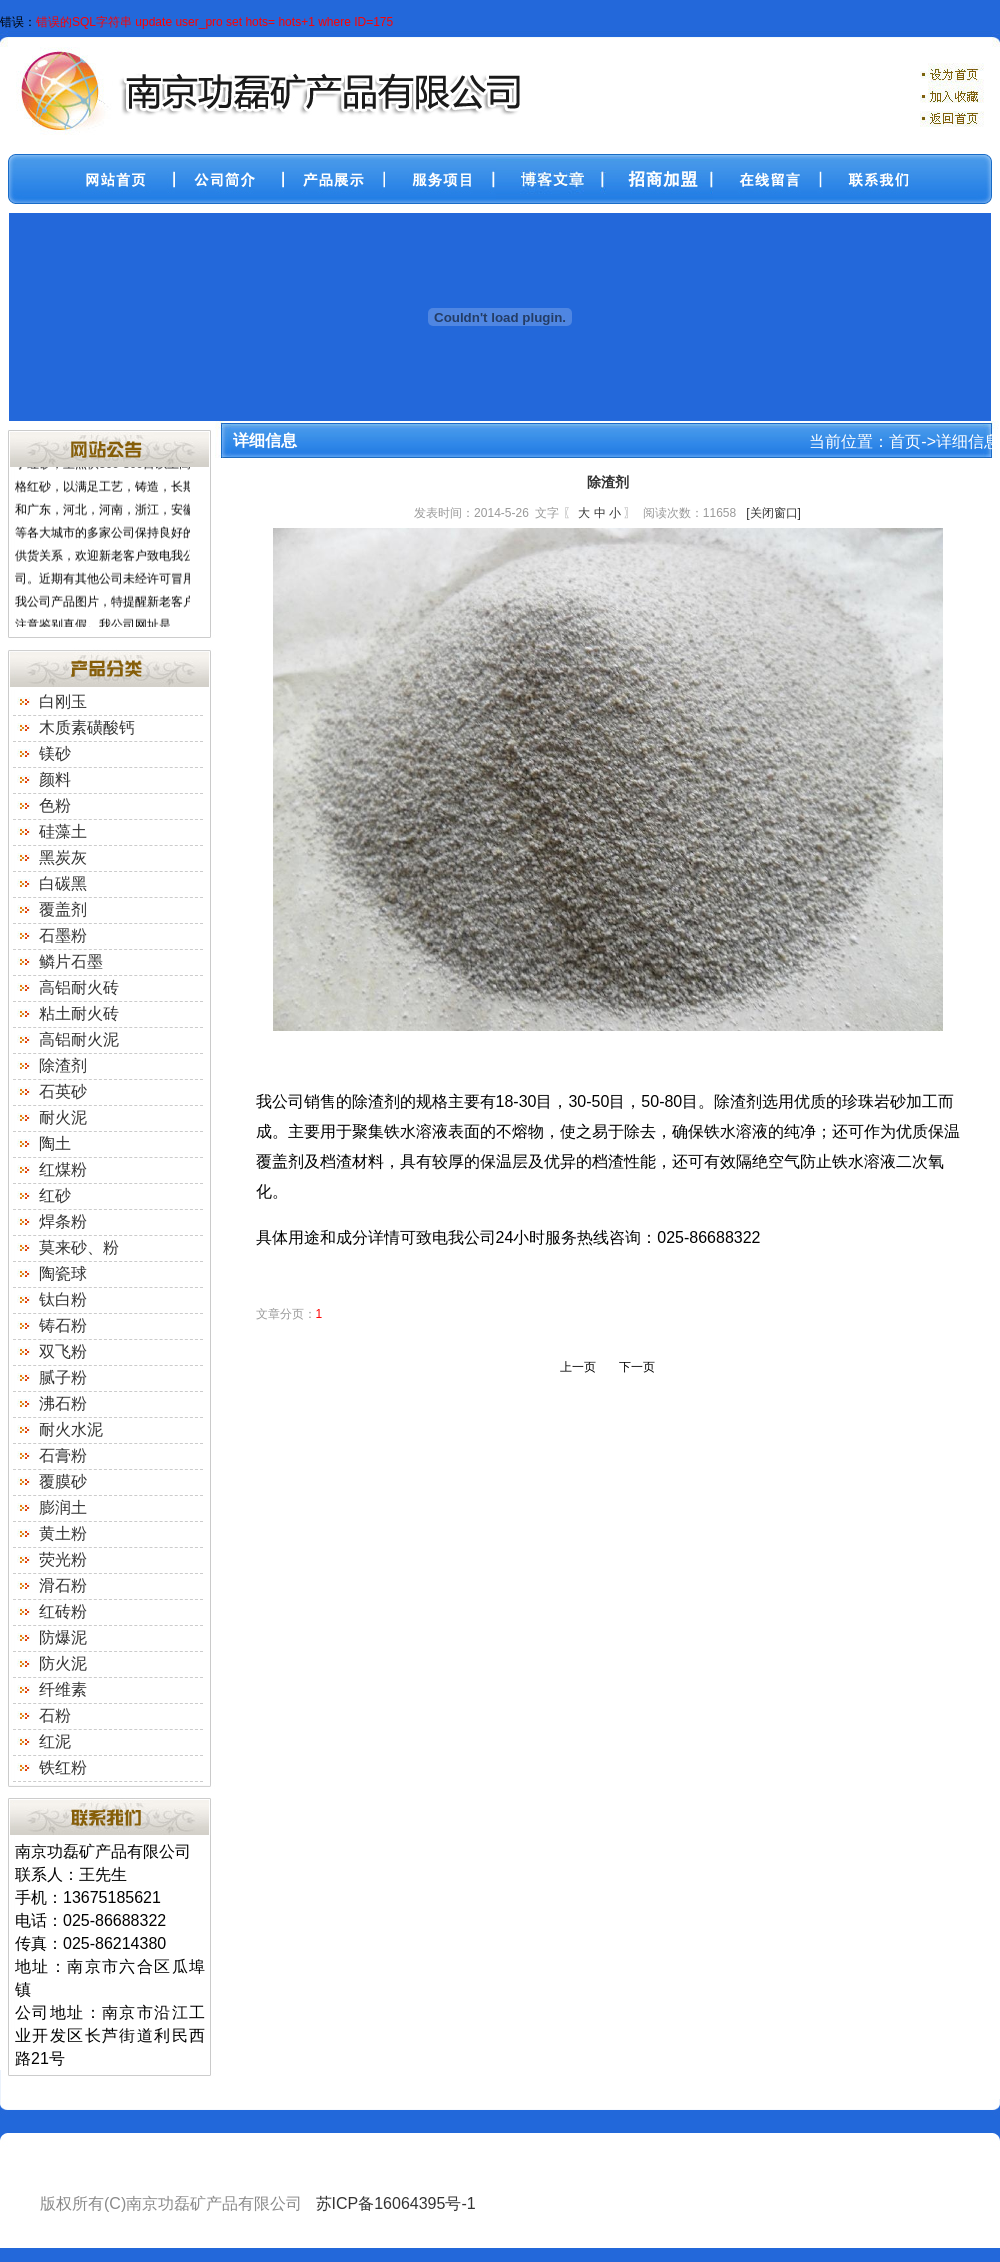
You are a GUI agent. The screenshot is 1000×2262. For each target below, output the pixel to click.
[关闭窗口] (773, 513)
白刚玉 (63, 701)
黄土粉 (63, 1533)
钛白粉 (63, 1299)
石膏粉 (63, 1455)
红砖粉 (63, 1611)
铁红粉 (63, 1767)
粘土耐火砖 (79, 1013)
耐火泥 (63, 1117)
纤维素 (63, 1689)
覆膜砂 (63, 1481)
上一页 (578, 1367)
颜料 (55, 779)
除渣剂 (63, 1065)
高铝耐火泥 (79, 1039)
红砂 (55, 1195)
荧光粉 (63, 1559)
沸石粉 (63, 1403)
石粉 (55, 1715)
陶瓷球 (63, 1273)
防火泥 (63, 1663)
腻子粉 (63, 1377)
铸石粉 (63, 1325)
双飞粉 (63, 1351)
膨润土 (63, 1507)
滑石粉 (63, 1585)
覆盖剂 (63, 909)
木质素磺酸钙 (87, 727)
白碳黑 (63, 883)
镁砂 (55, 753)
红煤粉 (63, 1169)
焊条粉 (63, 1221)
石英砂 (63, 1091)
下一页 (637, 1367)
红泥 (55, 1741)
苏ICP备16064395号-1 (396, 2203)
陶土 (55, 1143)
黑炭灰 (63, 857)
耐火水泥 (71, 1429)
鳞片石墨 (71, 961)
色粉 (55, 805)
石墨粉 (63, 935)
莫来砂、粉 (79, 1247)
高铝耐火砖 (79, 987)
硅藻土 (63, 831)
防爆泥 (63, 1637)
